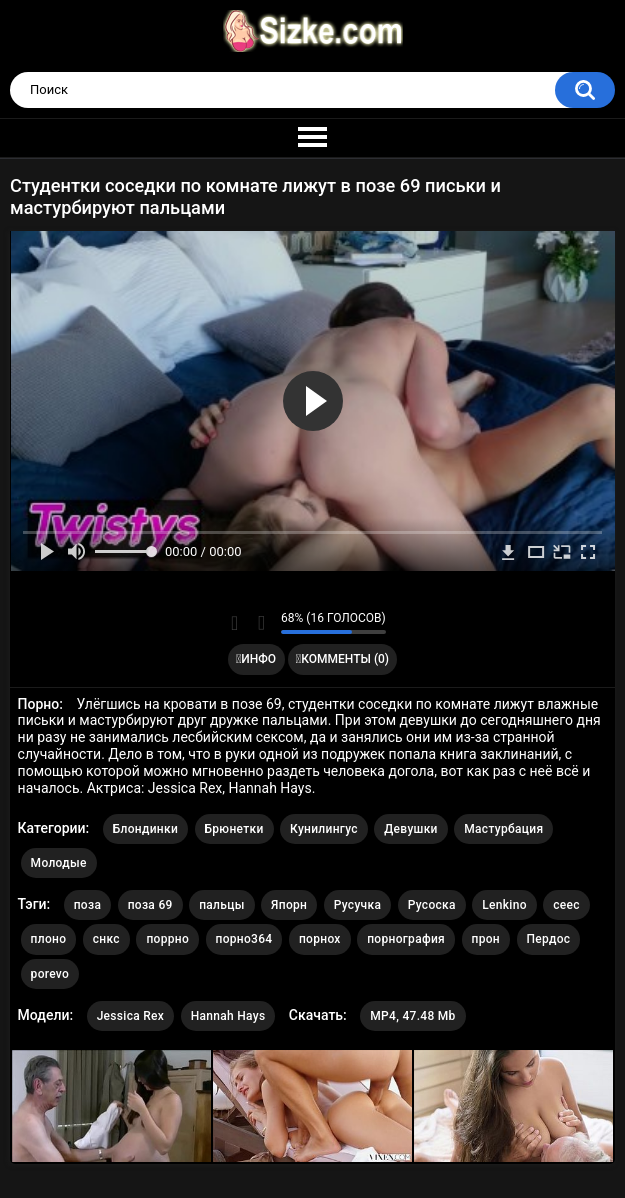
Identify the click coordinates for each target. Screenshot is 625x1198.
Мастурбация (503, 829)
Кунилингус (324, 829)
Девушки (410, 829)
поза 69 (150, 905)
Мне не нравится (260, 623)
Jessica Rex (131, 1016)
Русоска (432, 905)
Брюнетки (234, 829)
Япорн (289, 905)
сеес (566, 905)
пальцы (221, 905)
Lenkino (504, 905)
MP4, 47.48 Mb (412, 1016)
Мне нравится (234, 623)
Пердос (549, 939)
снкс (106, 939)
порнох (320, 939)
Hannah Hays (228, 1016)
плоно (49, 939)
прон (486, 939)
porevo (50, 974)
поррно (167, 939)
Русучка (357, 905)
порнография (406, 939)
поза (87, 905)
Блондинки (145, 829)
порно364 (244, 939)
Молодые (59, 863)
